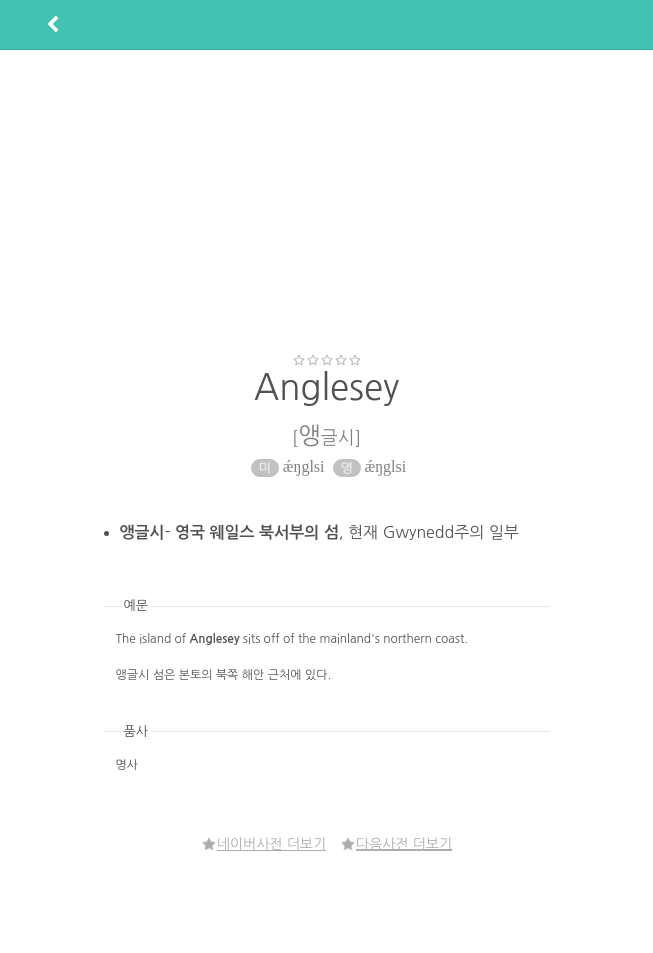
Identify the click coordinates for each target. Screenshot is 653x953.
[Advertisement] (330, 201)
